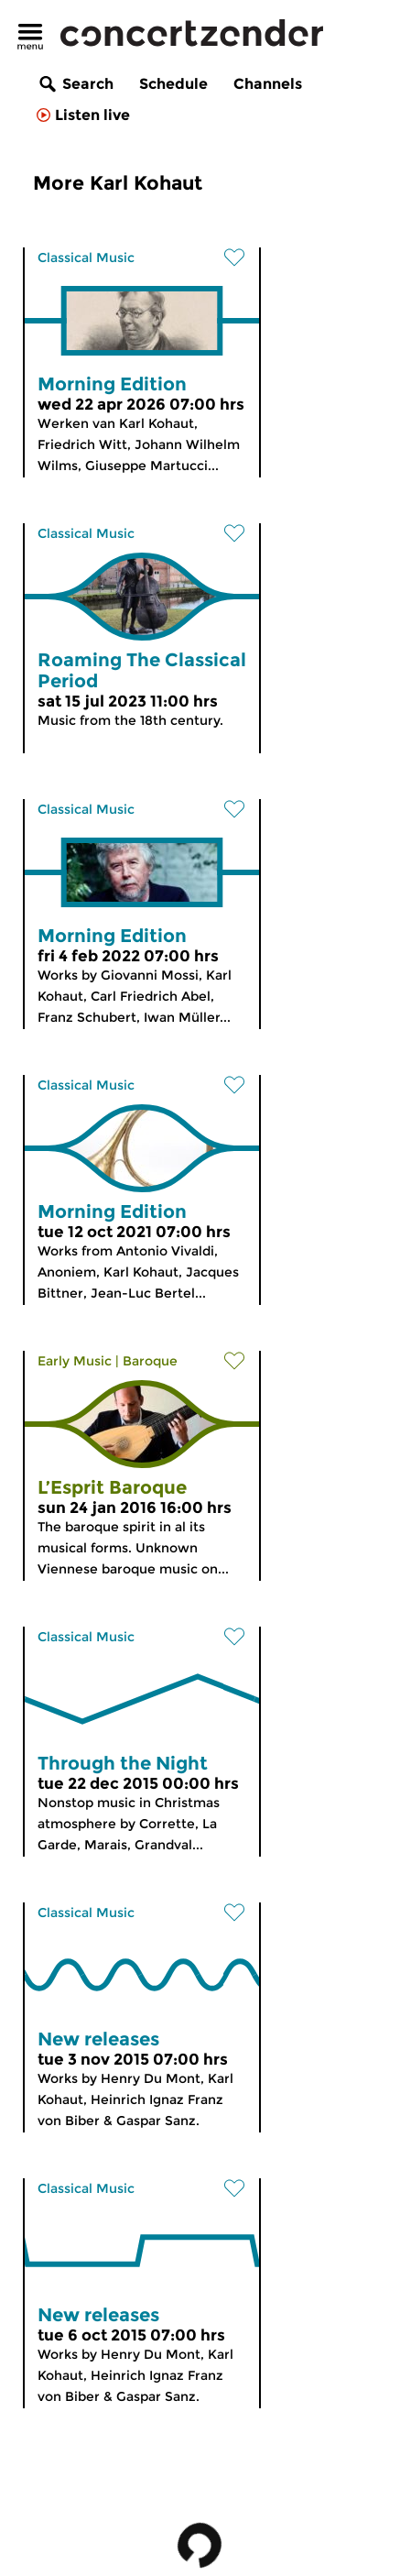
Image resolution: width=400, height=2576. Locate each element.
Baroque (150, 1361)
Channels (267, 84)
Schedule (173, 84)
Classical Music (86, 257)
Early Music (75, 1361)
